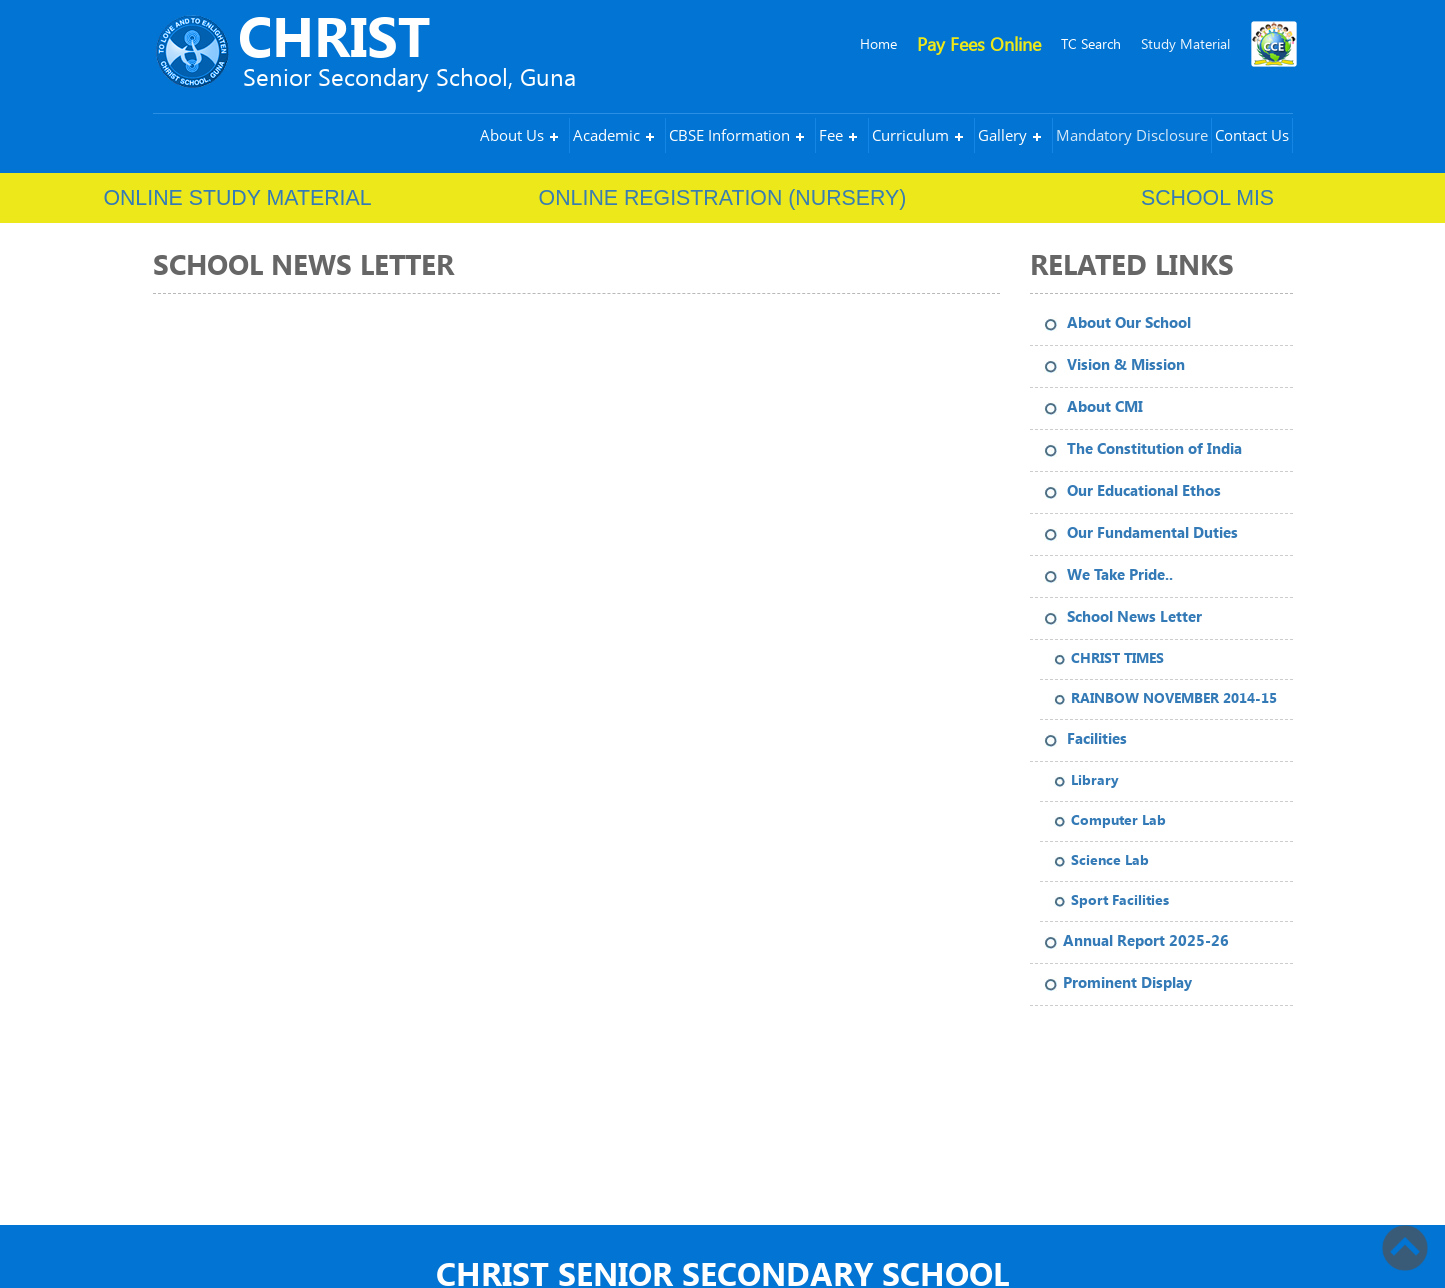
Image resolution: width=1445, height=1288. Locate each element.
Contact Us (1252, 135)
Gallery (1002, 135)
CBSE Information (729, 135)
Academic (606, 135)
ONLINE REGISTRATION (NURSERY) (723, 198)
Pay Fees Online (979, 43)
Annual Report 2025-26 (1146, 941)
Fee (831, 135)
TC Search (1091, 43)
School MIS (1207, 198)
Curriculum (910, 135)
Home (878, 43)
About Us (512, 135)
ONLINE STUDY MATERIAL (237, 198)
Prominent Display (1127, 983)
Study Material (1185, 43)
